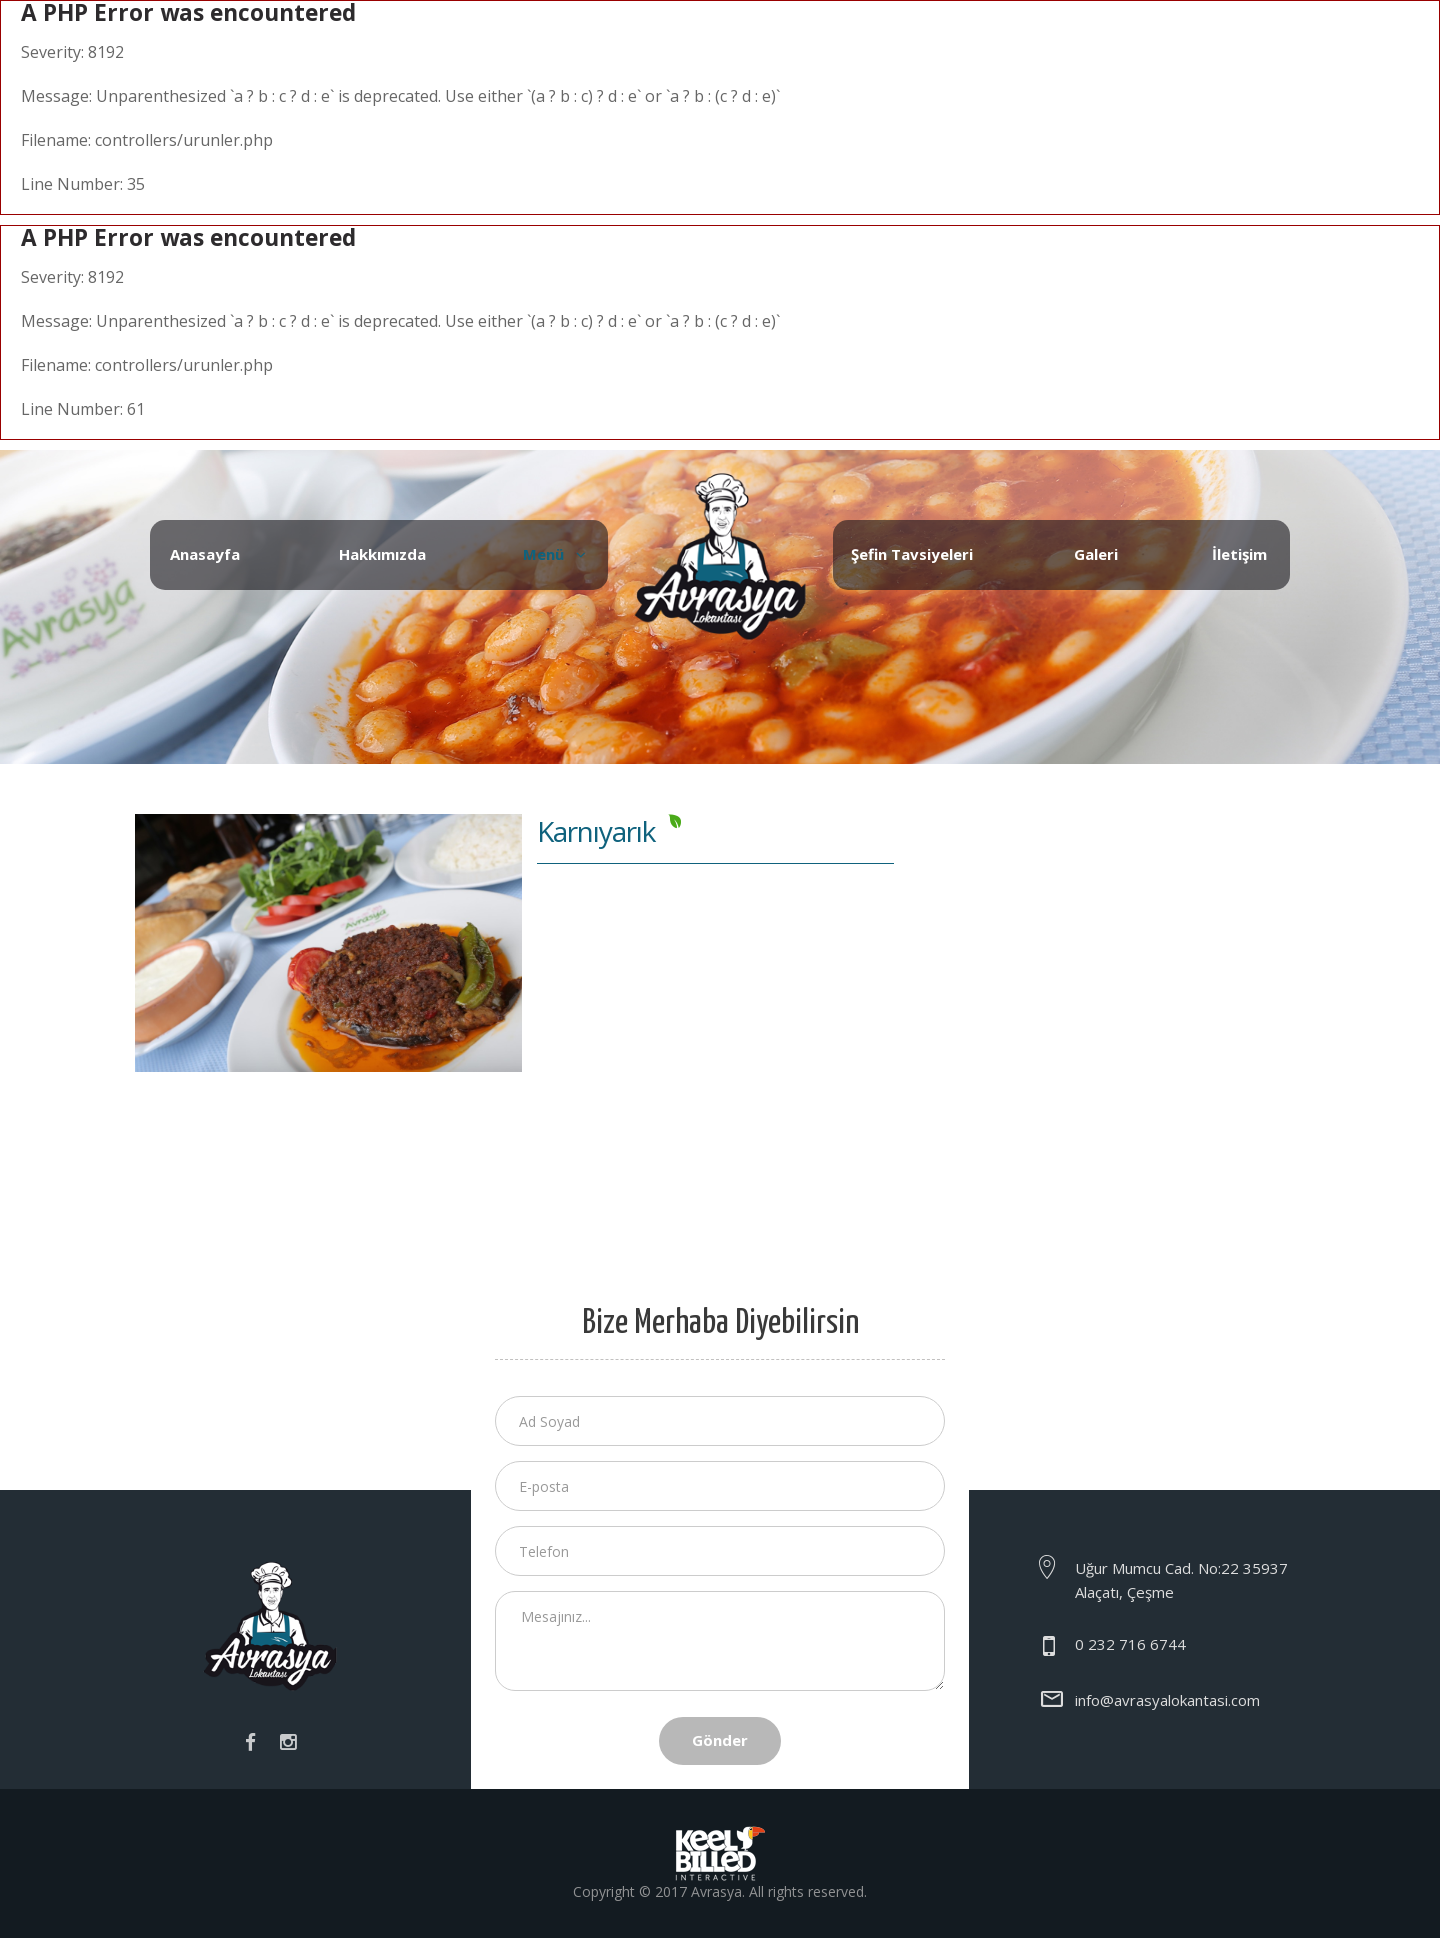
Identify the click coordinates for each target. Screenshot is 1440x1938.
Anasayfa (205, 554)
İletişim (1239, 554)
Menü (543, 554)
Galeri (1096, 554)
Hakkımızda (382, 554)
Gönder (720, 1740)
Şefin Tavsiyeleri (912, 554)
